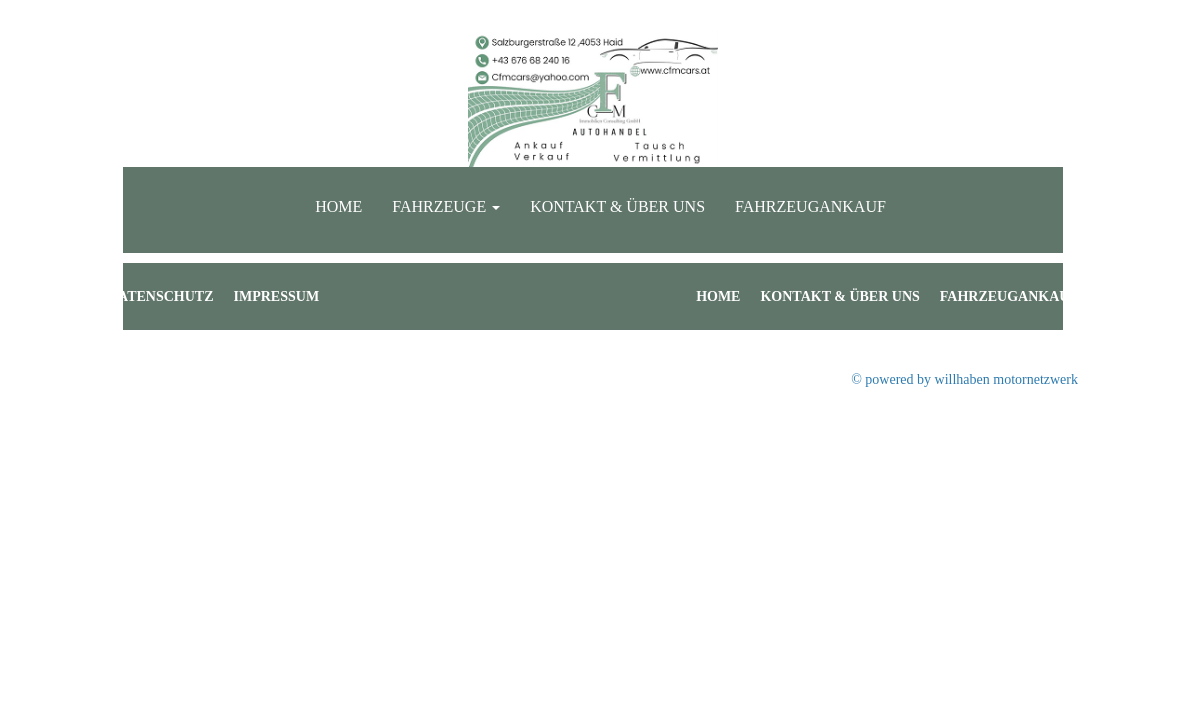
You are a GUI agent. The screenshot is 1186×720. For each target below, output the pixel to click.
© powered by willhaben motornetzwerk (964, 379)
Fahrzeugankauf (810, 206)
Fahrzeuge (446, 206)
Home (338, 206)
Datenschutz (161, 296)
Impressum (277, 296)
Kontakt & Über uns (617, 206)
